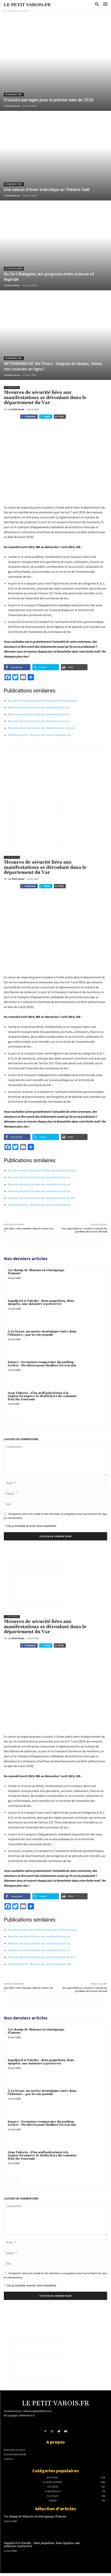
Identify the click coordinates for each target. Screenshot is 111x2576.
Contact (9, 2459)
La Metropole (12, 387)
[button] (97, 4)
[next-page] (16, 1422)
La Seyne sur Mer (14, 269)
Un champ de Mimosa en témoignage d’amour (36, 1271)
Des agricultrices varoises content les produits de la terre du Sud (84, 1230)
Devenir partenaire (15, 2454)
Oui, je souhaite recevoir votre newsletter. (30, 1526)
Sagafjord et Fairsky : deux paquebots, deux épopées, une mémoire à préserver (41, 1302)
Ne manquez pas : (14, 94)
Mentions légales (14, 2450)
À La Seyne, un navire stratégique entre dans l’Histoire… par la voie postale (42, 1333)
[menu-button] (105, 4)
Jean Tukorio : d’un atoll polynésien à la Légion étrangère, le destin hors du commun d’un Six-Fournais (42, 1396)
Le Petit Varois (16, 409)
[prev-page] (10, 1422)
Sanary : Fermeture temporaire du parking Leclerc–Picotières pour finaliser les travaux (42, 1364)
